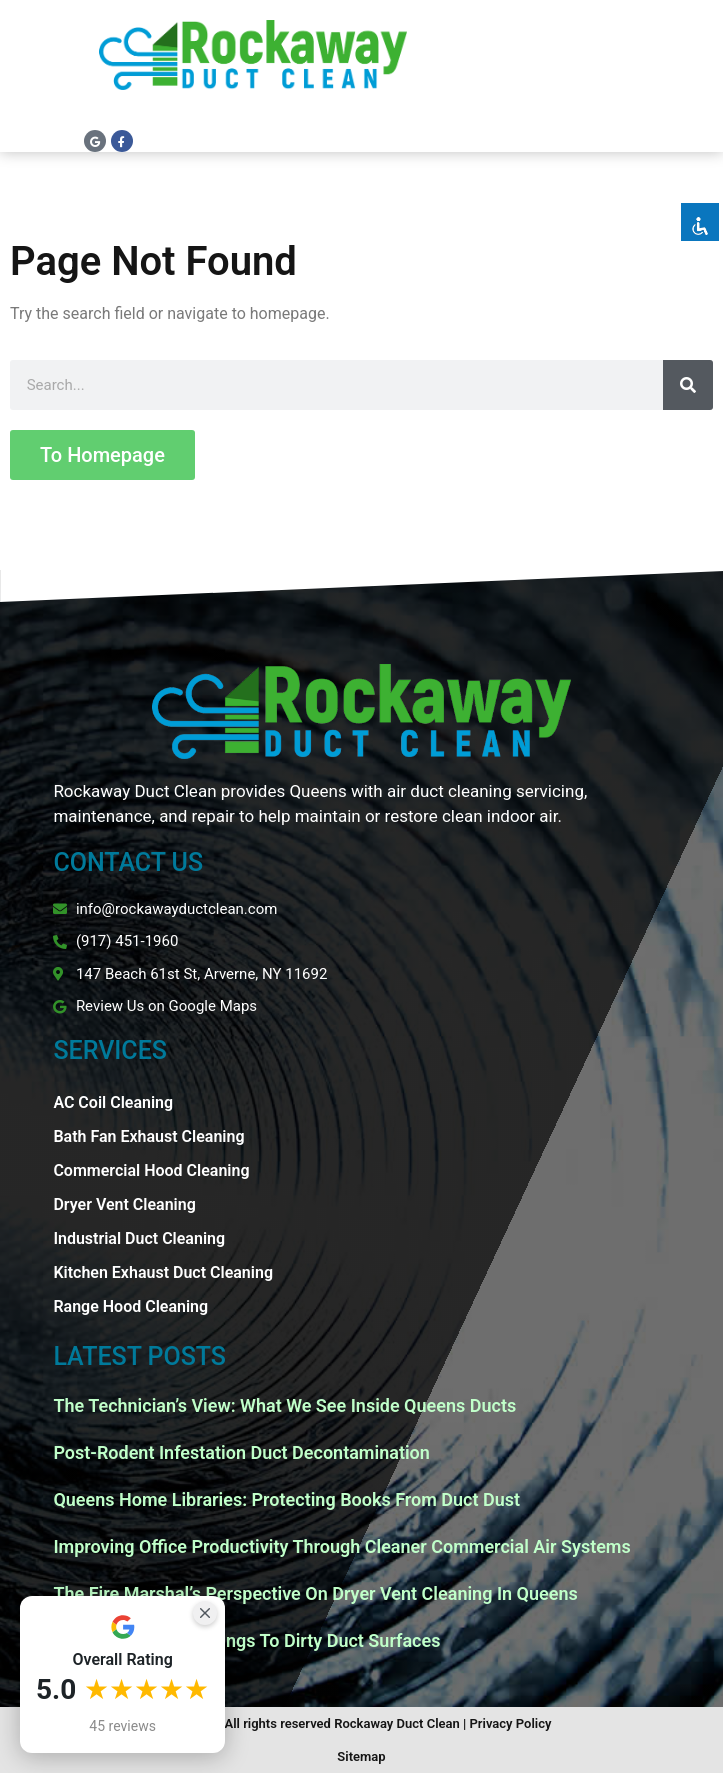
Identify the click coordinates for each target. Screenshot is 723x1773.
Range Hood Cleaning (130, 1306)
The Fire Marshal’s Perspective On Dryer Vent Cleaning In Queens (315, 1593)
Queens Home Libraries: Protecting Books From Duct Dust (286, 1499)
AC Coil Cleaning (113, 1102)
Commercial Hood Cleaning (151, 1170)
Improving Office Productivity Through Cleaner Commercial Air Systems (341, 1546)
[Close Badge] (205, 1613)
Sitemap (361, 1756)
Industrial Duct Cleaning (139, 1238)
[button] (692, 70)
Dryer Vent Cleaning (124, 1204)
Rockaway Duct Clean (397, 1723)
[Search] (688, 385)
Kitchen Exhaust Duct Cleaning (163, 1272)
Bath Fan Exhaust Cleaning (148, 1136)
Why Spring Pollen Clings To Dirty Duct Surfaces (246, 1640)
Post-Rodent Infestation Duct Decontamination (241, 1452)
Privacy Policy (511, 1723)
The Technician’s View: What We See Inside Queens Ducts (284, 1405)
